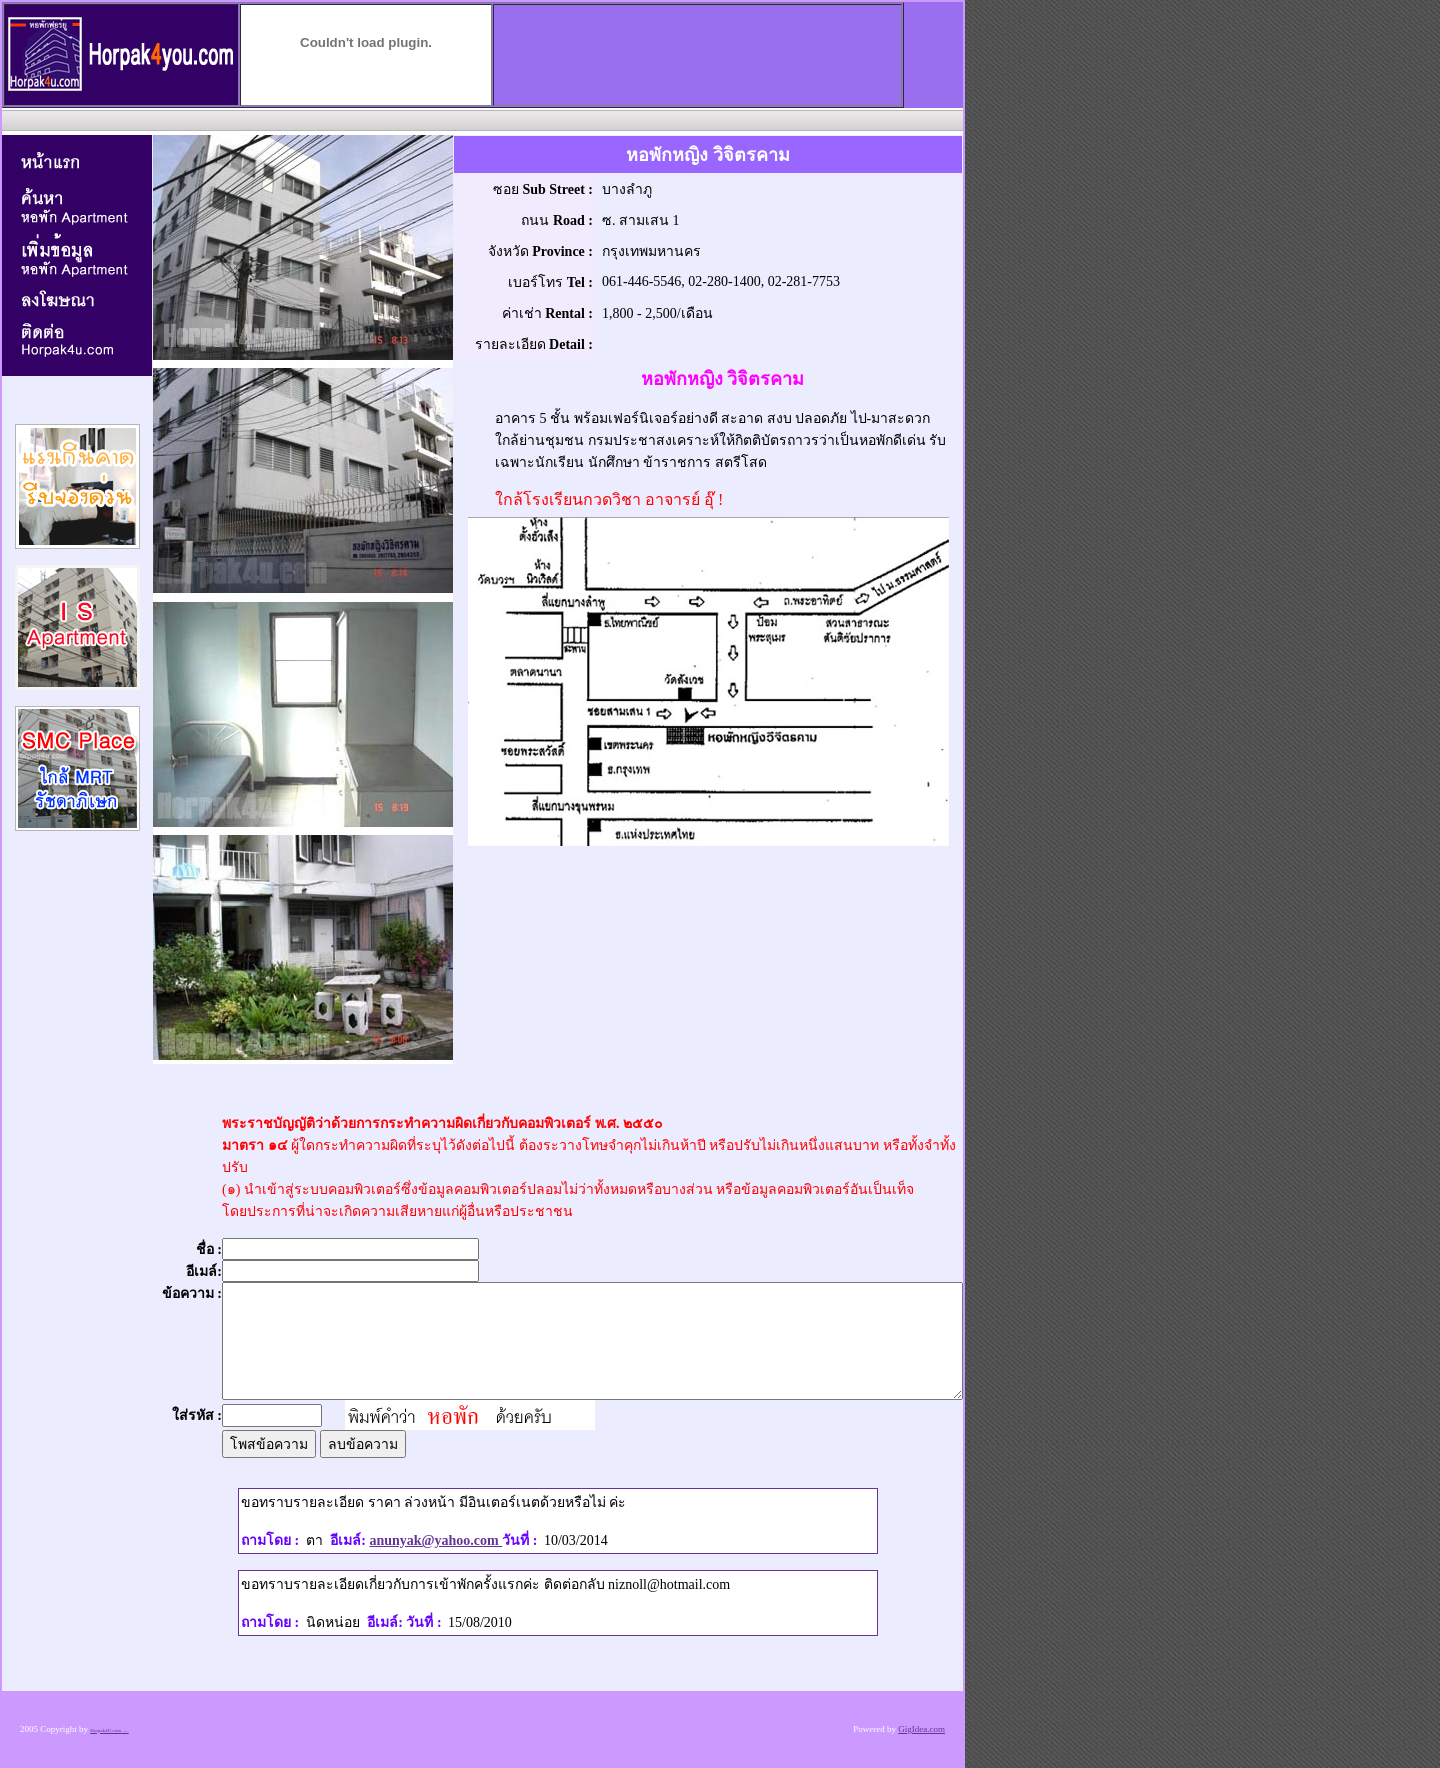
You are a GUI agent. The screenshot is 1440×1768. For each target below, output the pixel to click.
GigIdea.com (921, 1729)
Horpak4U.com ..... (109, 1730)
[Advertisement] (481, 119)
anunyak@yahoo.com (435, 1540)
